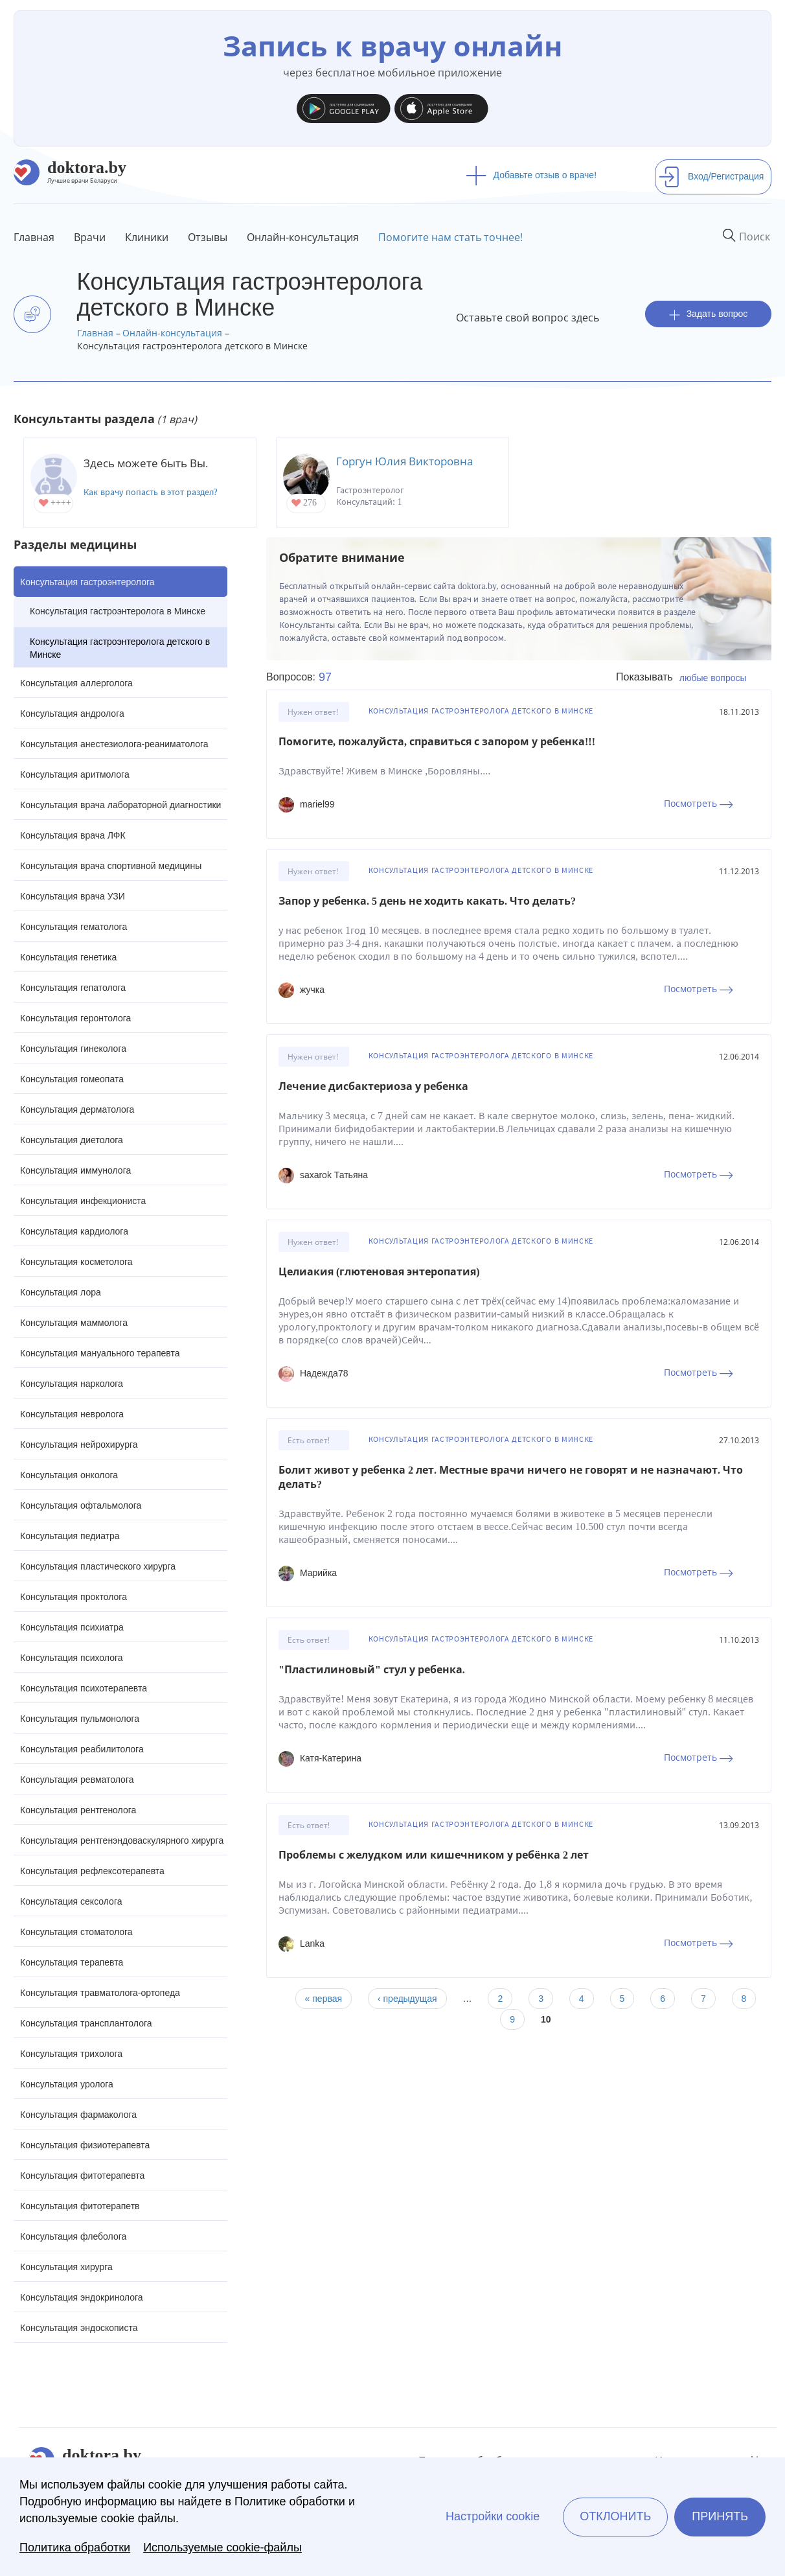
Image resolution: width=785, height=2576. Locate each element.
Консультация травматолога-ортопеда (100, 1993)
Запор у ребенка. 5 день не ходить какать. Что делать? (427, 901)
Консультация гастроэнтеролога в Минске (117, 611)
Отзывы (207, 237)
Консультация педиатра (70, 1536)
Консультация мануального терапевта (99, 1353)
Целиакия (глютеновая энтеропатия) (379, 1271)
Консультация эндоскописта (78, 2328)
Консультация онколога (69, 1475)
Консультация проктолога (73, 1597)
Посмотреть (698, 803)
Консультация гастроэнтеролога (87, 582)
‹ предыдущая (407, 1998)
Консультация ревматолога (76, 1779)
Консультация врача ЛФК (73, 835)
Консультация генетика (68, 957)
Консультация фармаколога (78, 2114)
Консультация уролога (66, 2084)
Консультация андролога (72, 713)
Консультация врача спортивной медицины (110, 866)
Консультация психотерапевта (83, 1688)
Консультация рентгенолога (78, 1810)
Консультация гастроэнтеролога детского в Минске (120, 648)
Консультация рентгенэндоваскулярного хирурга (121, 1840)
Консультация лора (60, 1292)
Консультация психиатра (72, 1627)
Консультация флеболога (73, 2236)
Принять (720, 2516)
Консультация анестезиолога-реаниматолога (114, 744)
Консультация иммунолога (75, 1170)
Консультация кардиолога (74, 1231)
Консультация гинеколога (73, 1048)
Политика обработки (74, 2547)
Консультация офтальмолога (80, 1505)
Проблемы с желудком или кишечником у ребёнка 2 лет (434, 1855)
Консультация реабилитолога (82, 1749)
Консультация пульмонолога (79, 1718)
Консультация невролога (72, 1414)
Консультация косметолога (76, 1262)
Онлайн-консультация (303, 237)
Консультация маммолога (74, 1322)
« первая (323, 1998)
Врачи (90, 237)
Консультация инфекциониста (83, 1201)
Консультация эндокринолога (81, 2297)
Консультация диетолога (71, 1140)
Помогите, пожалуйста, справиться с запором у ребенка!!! (437, 741)
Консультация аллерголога (76, 683)
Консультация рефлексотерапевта (92, 1871)
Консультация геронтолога (75, 1018)
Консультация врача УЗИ (72, 896)
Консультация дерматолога (77, 1109)
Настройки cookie (493, 2516)
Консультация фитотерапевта (82, 2175)
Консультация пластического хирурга (98, 1566)
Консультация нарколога (71, 1383)
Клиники (146, 237)
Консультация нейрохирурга (79, 1444)
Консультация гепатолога (73, 987)
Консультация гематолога (73, 927)
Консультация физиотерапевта (85, 2145)
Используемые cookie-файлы (222, 2547)
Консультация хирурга (66, 2267)
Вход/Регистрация (711, 176)
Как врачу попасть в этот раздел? (151, 492)
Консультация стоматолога (76, 1932)
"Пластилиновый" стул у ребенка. (372, 1669)
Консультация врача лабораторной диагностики (120, 805)
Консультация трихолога (71, 2053)
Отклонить (615, 2516)
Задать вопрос (708, 313)
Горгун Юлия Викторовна (404, 461)
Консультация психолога (71, 1658)
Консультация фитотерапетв (80, 2206)
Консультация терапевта (71, 1962)
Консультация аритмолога (75, 774)
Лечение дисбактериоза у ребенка (373, 1086)
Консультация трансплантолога (86, 2023)
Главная (34, 237)
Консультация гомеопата (72, 1079)
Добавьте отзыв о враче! (531, 175)
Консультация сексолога (71, 1901)
